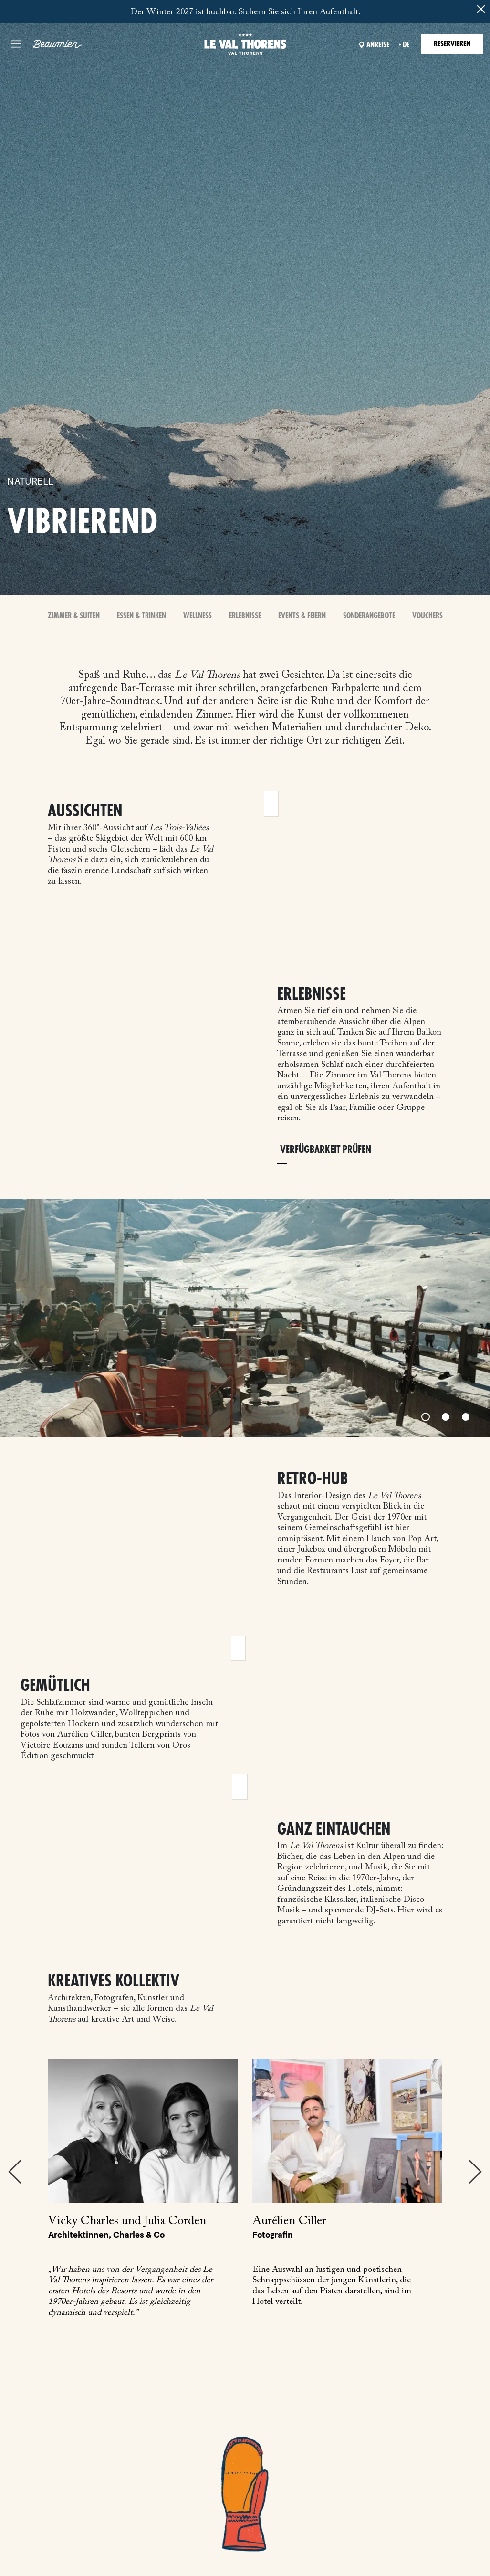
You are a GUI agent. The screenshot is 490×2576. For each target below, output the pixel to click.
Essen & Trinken (141, 616)
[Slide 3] (465, 1416)
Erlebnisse (245, 616)
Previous (15, 2172)
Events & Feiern (302, 616)
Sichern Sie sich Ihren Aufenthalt (298, 12)
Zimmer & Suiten (74, 616)
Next (475, 2172)
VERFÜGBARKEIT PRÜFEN (325, 1150)
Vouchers (427, 616)
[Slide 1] (425, 1416)
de (406, 45)
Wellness (197, 616)
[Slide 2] (445, 1416)
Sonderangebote (369, 616)
